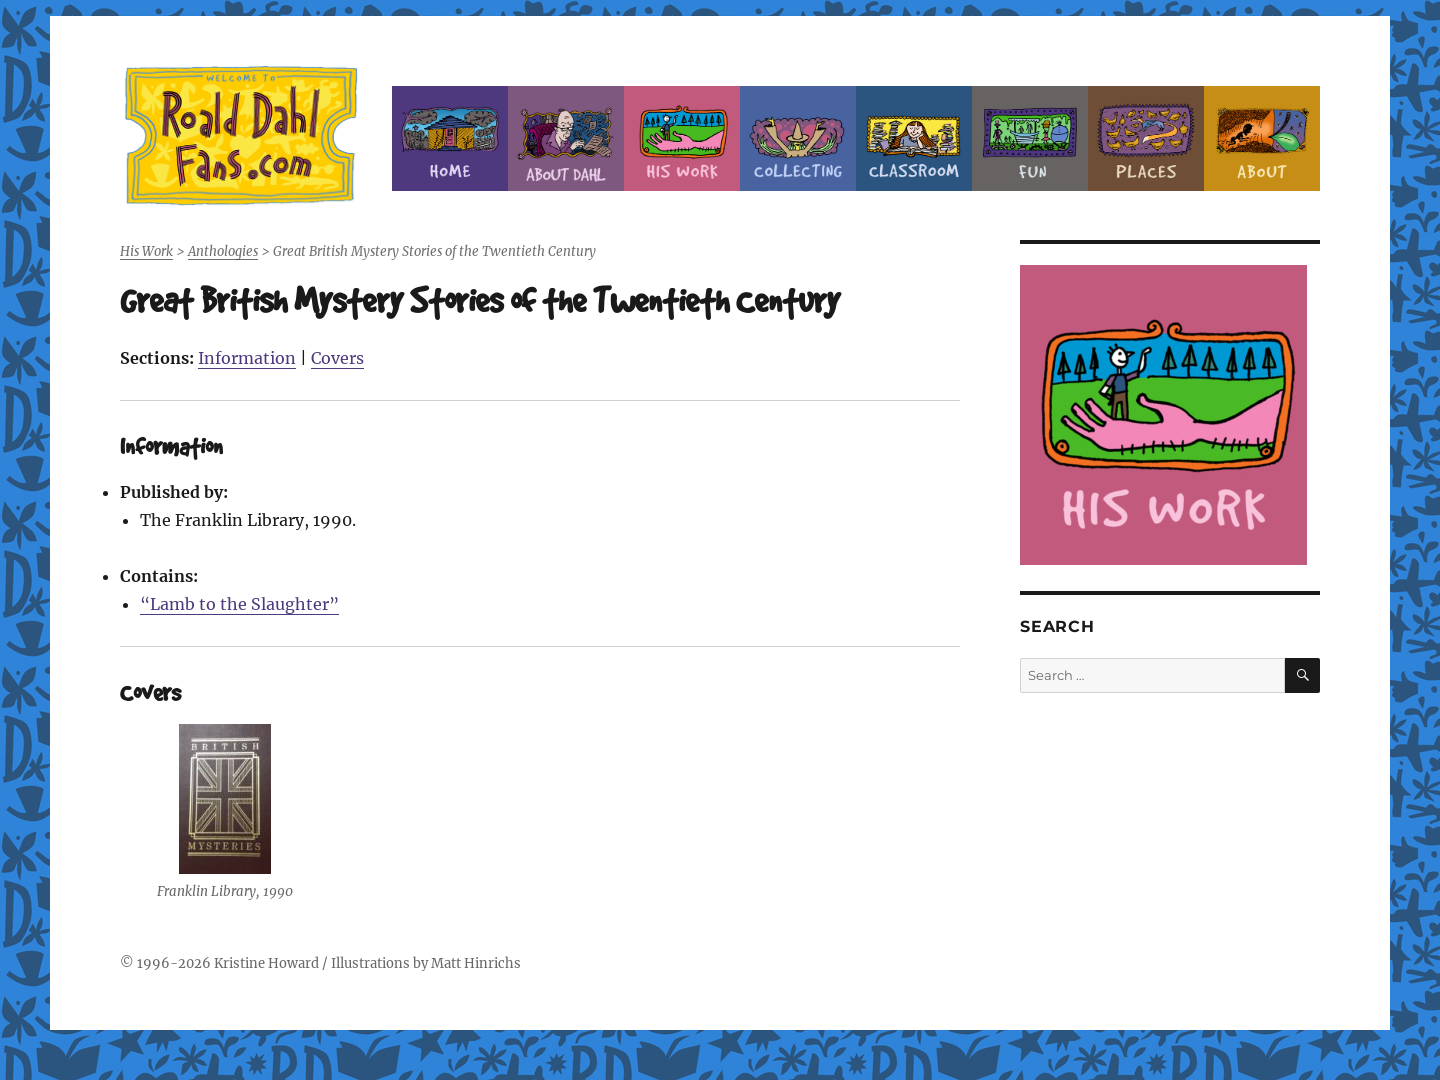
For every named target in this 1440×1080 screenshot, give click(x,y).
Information (247, 358)
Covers (337, 358)
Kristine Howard (266, 963)
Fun (1030, 138)
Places (1146, 138)
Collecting (798, 138)
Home (450, 138)
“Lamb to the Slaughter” (239, 604)
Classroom (914, 138)
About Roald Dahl (566, 138)
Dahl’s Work (682, 138)
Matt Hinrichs (476, 963)
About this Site (1262, 138)
